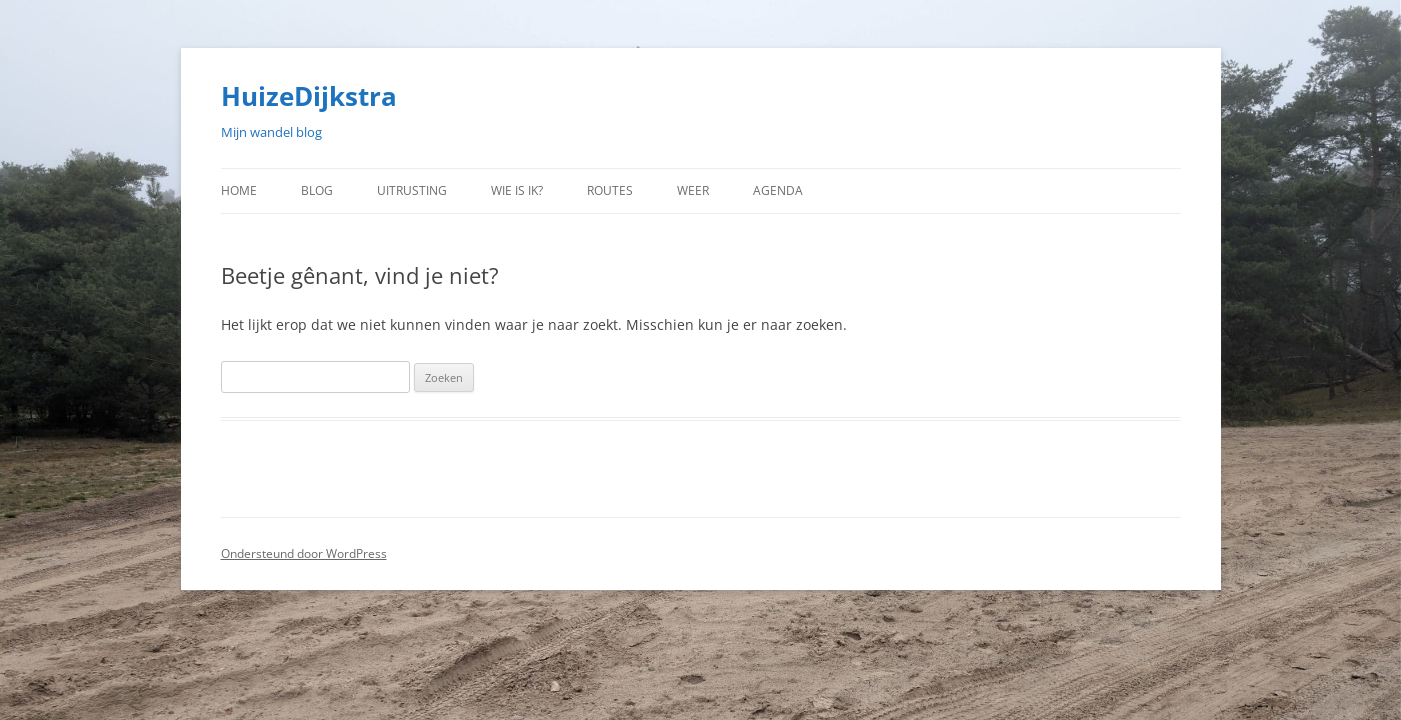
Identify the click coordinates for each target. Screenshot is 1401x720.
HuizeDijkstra (309, 96)
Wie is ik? (517, 190)
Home (239, 190)
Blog (317, 190)
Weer (693, 190)
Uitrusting (412, 190)
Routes (610, 190)
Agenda (778, 190)
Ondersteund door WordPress (304, 553)
